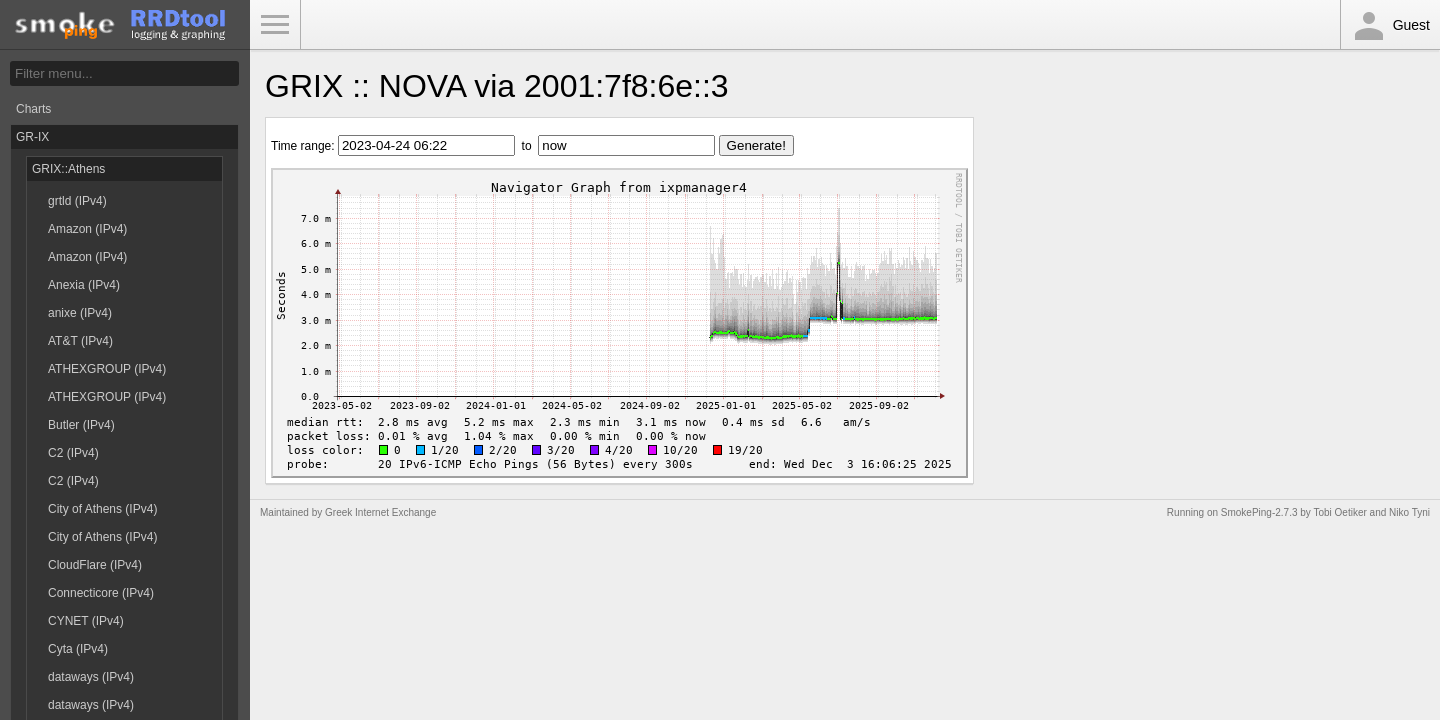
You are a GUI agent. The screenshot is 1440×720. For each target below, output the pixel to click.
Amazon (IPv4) (87, 229)
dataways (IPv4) (91, 677)
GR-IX (32, 137)
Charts (33, 109)
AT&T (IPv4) (80, 341)
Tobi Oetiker (1339, 512)
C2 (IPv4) (73, 453)
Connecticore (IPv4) (101, 593)
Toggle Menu (275, 25)
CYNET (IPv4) (86, 621)
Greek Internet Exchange (380, 512)
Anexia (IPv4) (84, 285)
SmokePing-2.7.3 (1259, 512)
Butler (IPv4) (81, 425)
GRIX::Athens (68, 169)
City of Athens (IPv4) (102, 509)
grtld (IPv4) (77, 201)
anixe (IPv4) (80, 313)
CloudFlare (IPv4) (95, 565)
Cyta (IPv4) (78, 649)
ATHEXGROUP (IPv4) (107, 369)
